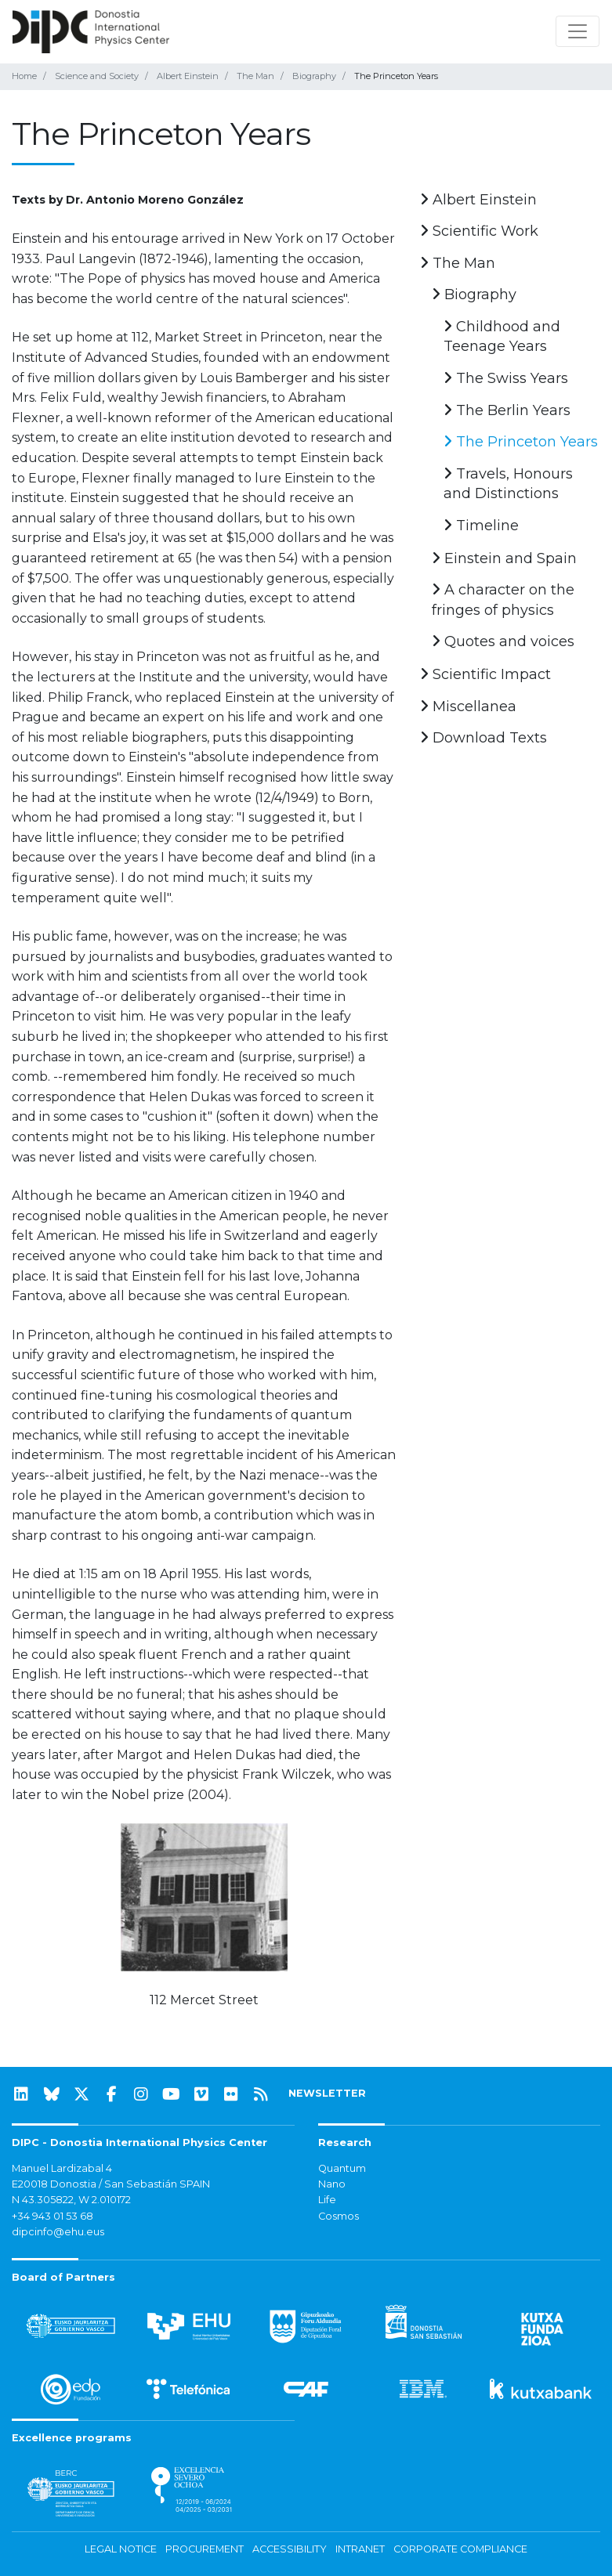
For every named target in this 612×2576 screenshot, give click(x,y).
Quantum (342, 2168)
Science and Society (97, 75)
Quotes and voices (503, 641)
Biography (314, 75)
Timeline (481, 525)
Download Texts (483, 737)
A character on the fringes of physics (503, 600)
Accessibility (289, 2549)
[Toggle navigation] (577, 31)
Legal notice (121, 2549)
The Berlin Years (507, 410)
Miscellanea (468, 706)
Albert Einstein (188, 75)
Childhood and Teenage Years (502, 337)
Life (327, 2200)
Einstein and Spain (504, 558)
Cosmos (338, 2216)
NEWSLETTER (327, 2093)
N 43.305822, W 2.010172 (71, 2200)
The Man (255, 75)
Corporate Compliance (460, 2549)
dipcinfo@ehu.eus (58, 2232)
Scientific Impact (485, 674)
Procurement (204, 2549)
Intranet (360, 2549)
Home (24, 75)
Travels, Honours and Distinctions (508, 484)
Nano (332, 2184)
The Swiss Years (506, 378)
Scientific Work (479, 231)
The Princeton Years (521, 441)
